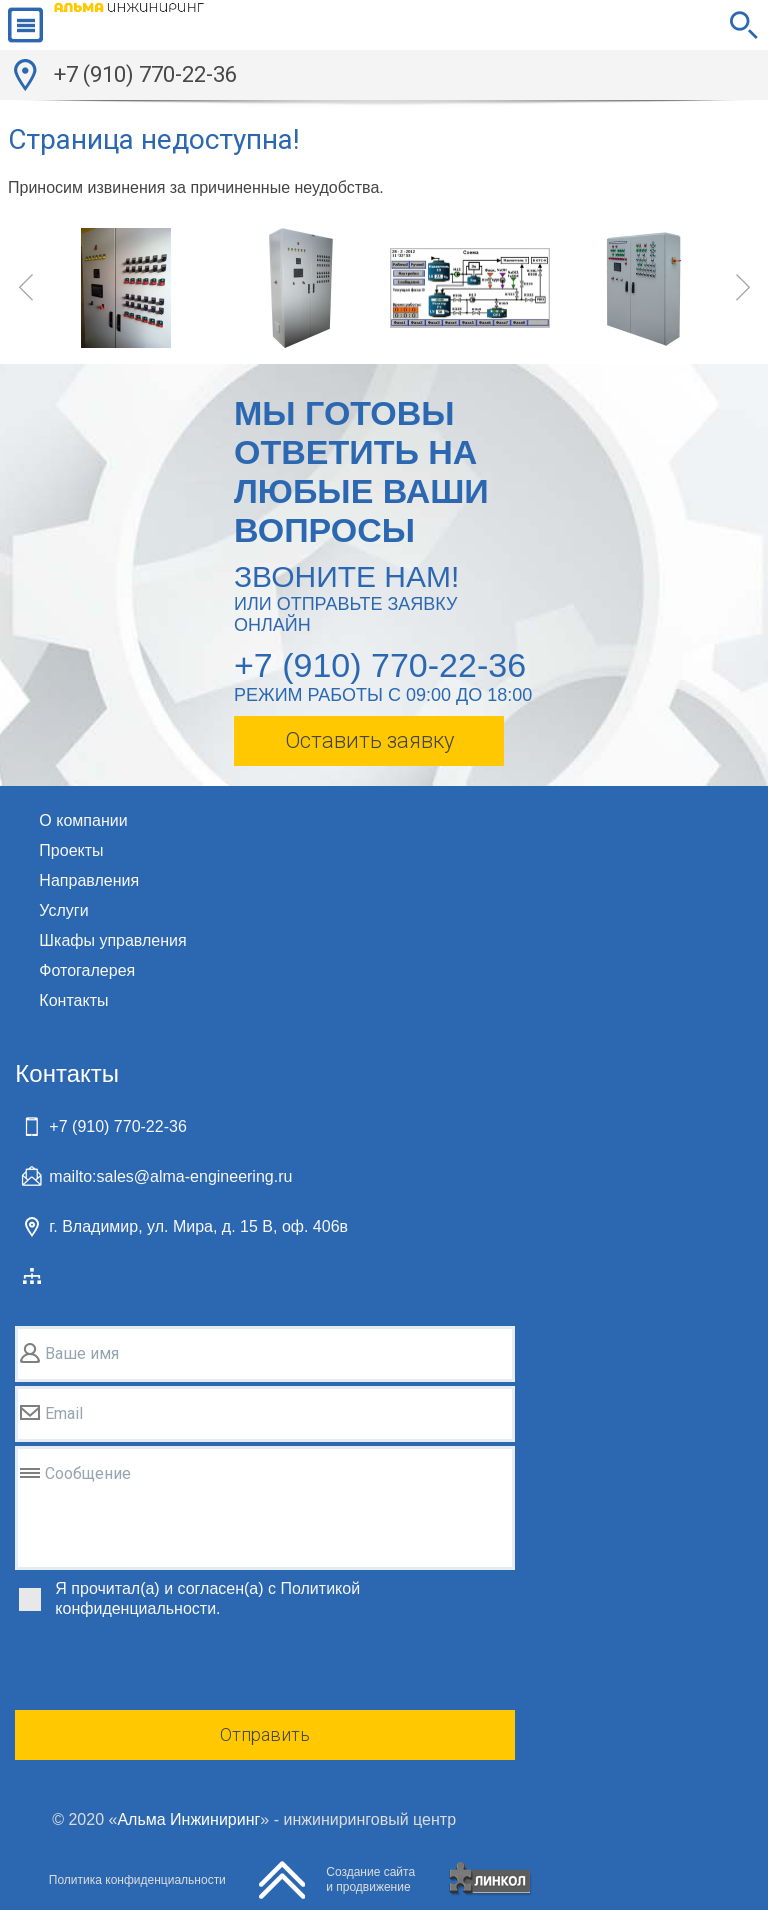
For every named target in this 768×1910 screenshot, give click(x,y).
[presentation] (167, 1667)
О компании (83, 820)
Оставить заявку (369, 740)
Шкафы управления (112, 940)
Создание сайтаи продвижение (370, 1879)
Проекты (71, 850)
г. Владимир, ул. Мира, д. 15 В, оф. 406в (198, 1226)
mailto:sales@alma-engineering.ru (170, 1176)
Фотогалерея (87, 970)
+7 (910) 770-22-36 (145, 74)
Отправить (265, 1734)
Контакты (73, 1000)
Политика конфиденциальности (137, 1880)
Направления (89, 880)
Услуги (63, 910)
